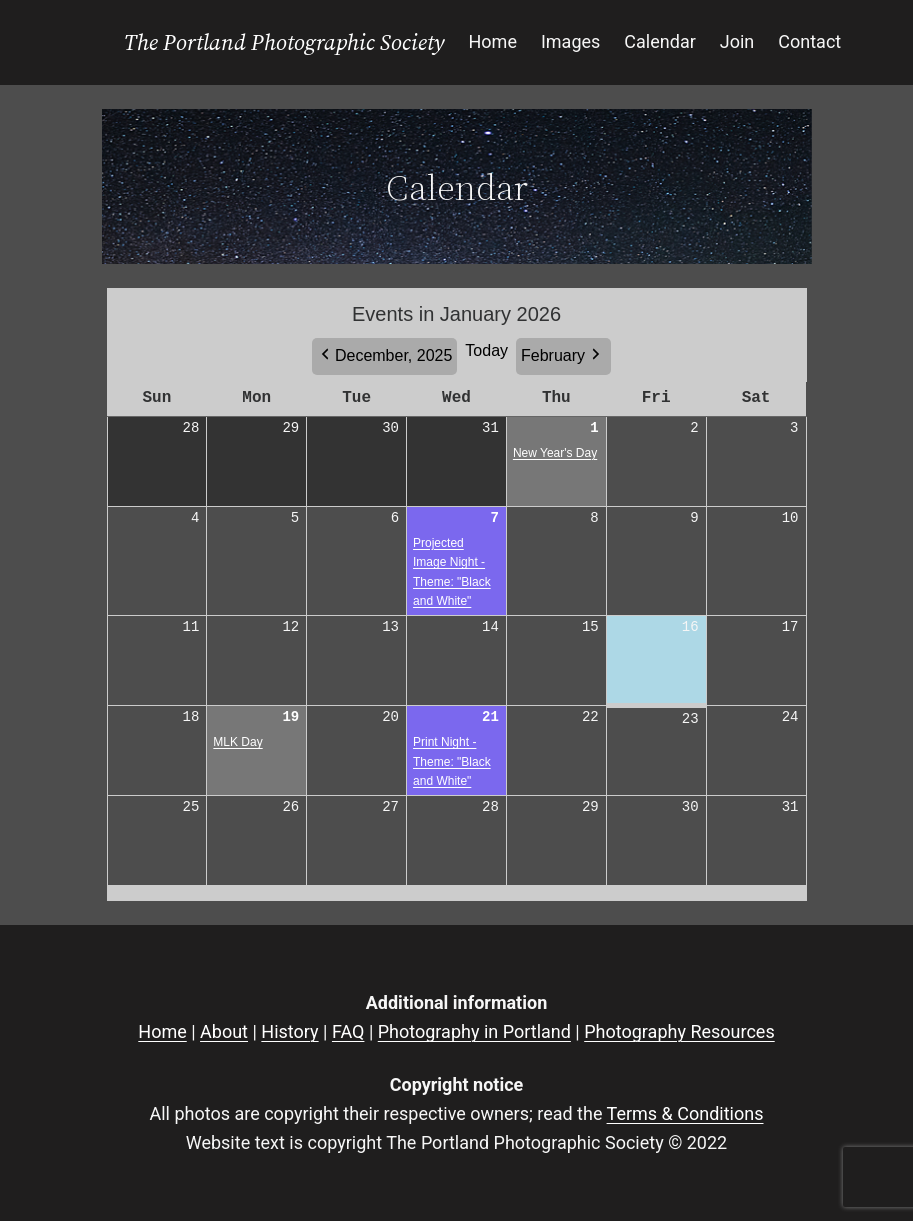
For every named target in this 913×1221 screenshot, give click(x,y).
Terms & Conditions (685, 1113)
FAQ (348, 1031)
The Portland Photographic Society (284, 42)
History (289, 1031)
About (224, 1031)
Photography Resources (679, 1031)
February (553, 355)
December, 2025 (393, 355)
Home (162, 1031)
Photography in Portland (474, 1031)
